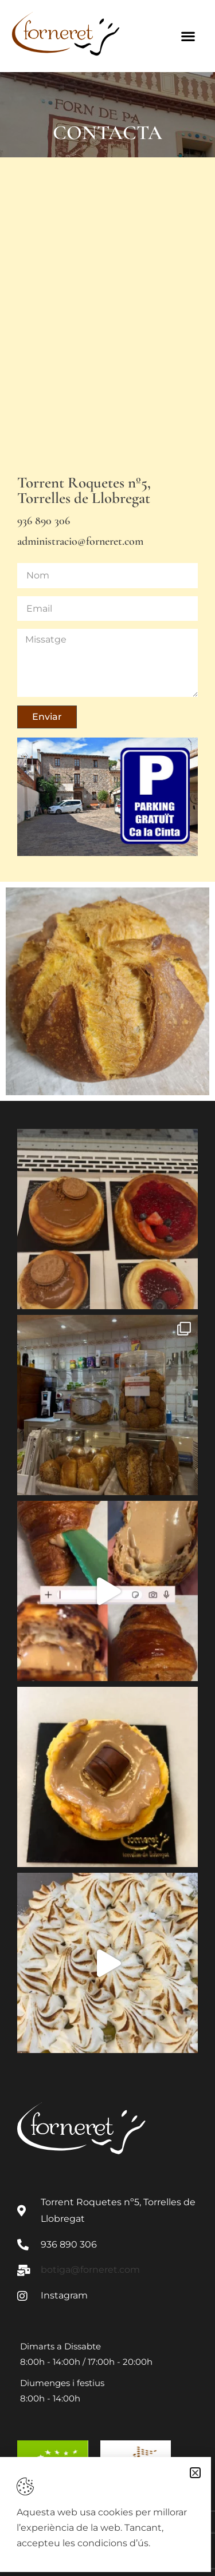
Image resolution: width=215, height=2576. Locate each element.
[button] (195, 2472)
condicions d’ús (112, 2543)
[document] (107, 1288)
